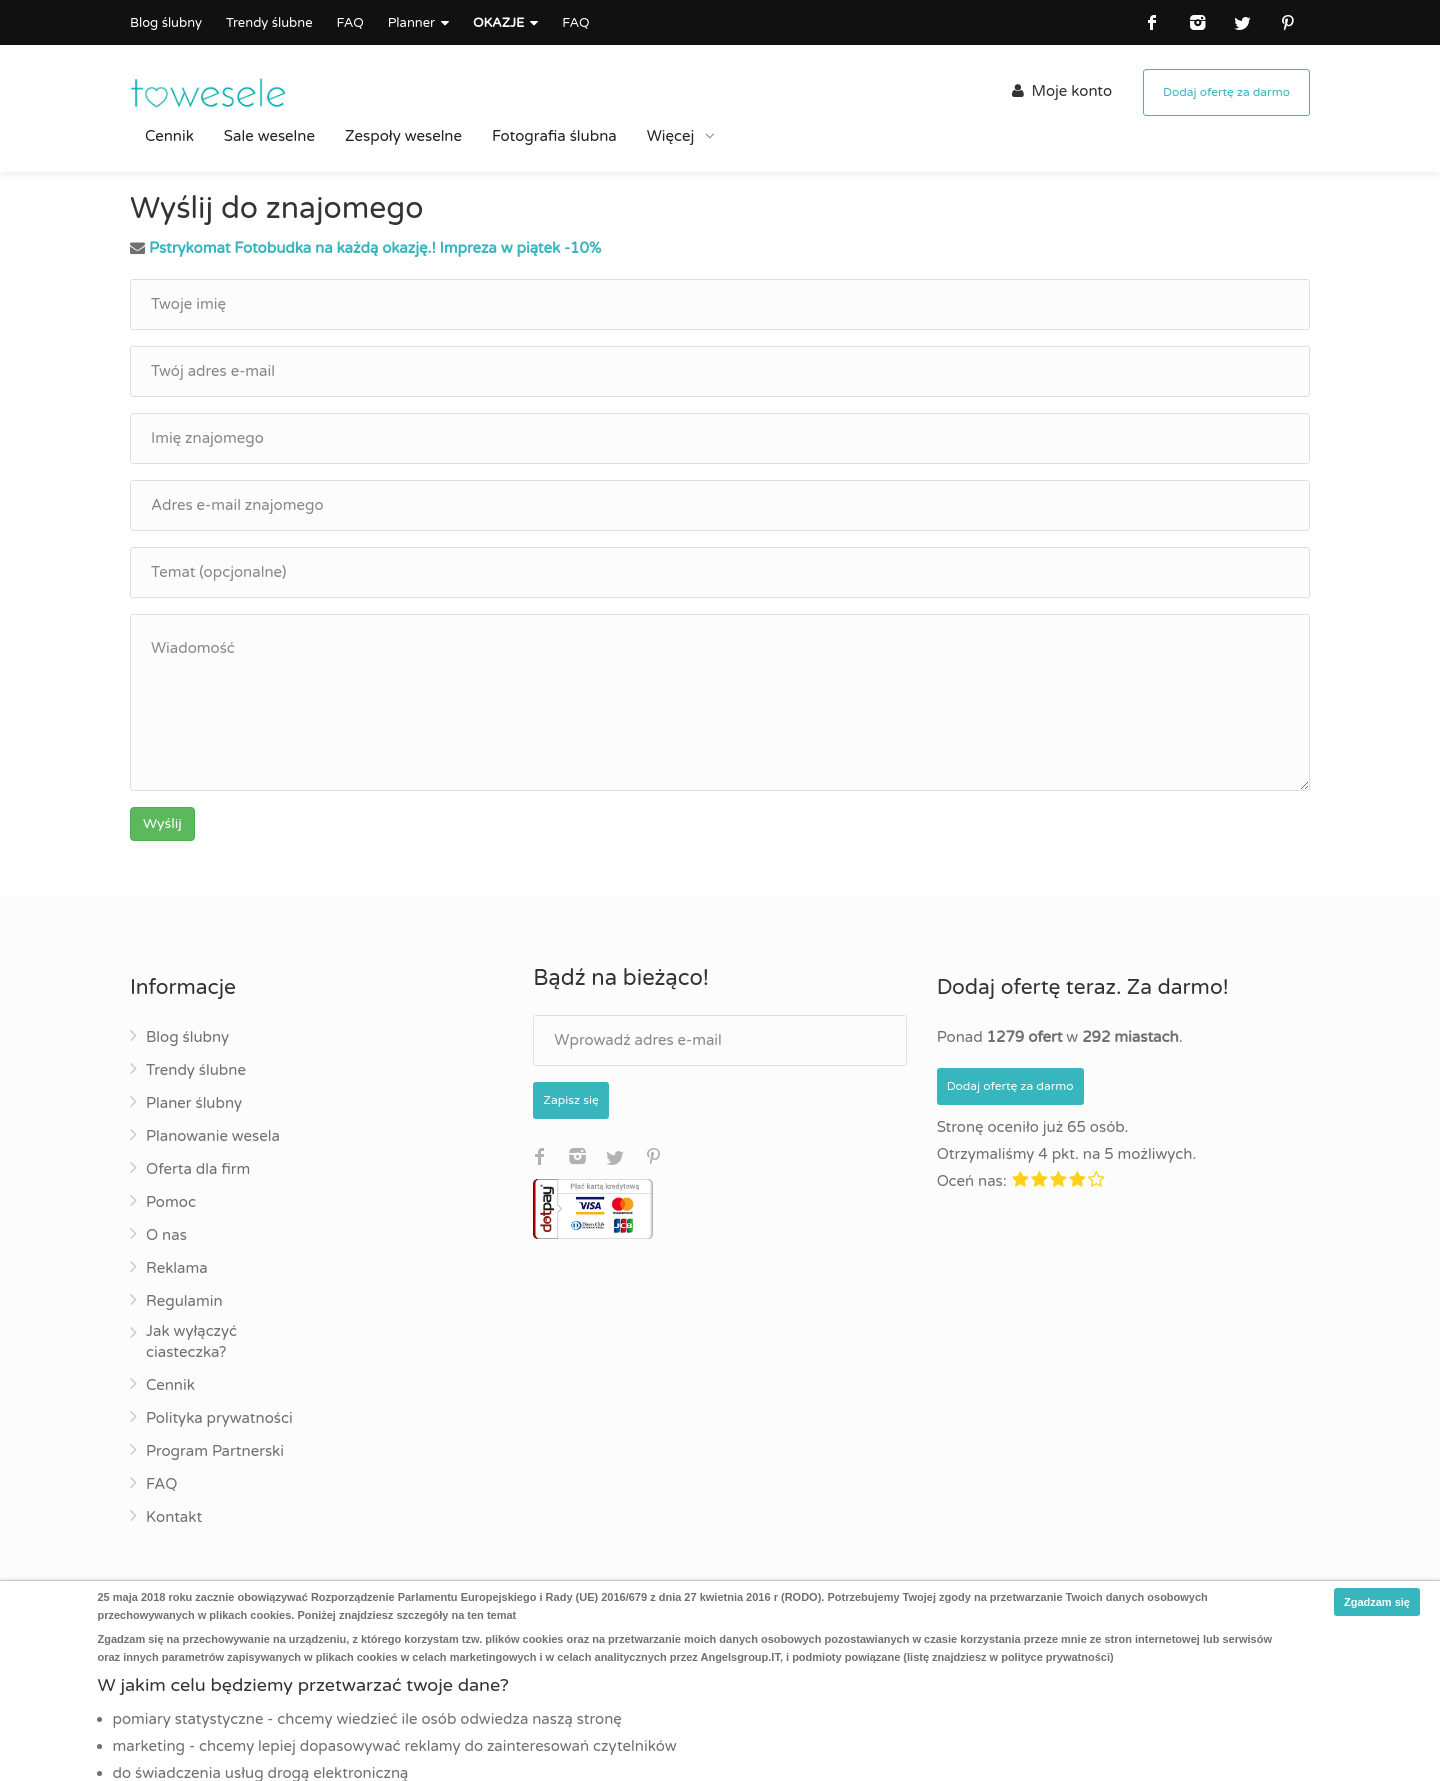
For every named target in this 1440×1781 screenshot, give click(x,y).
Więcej (672, 136)
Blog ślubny (166, 23)
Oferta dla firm (198, 1169)
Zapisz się (570, 1100)
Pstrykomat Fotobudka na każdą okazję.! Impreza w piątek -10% (375, 248)
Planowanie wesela (213, 1136)
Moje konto (1062, 91)
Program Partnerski (215, 1451)
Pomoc (171, 1202)
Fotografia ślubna (554, 136)
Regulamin (184, 1301)
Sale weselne (269, 136)
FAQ (349, 23)
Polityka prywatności (219, 1418)
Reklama (177, 1268)
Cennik (169, 136)
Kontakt (174, 1517)
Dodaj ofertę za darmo (1226, 92)
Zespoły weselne (403, 136)
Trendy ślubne (269, 23)
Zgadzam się (1377, 1602)
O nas (166, 1235)
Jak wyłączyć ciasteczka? (191, 1341)
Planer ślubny (194, 1103)
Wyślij (162, 823)
